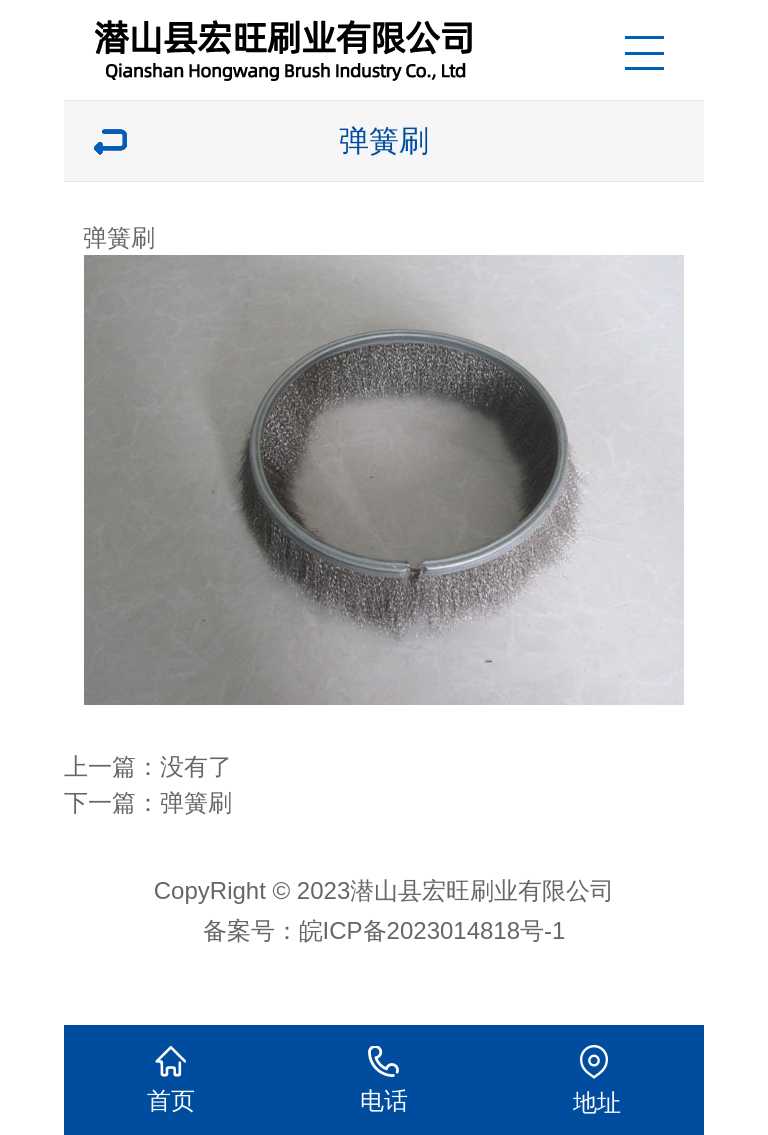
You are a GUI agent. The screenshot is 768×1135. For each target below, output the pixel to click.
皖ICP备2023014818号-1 (432, 930)
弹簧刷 (196, 802)
